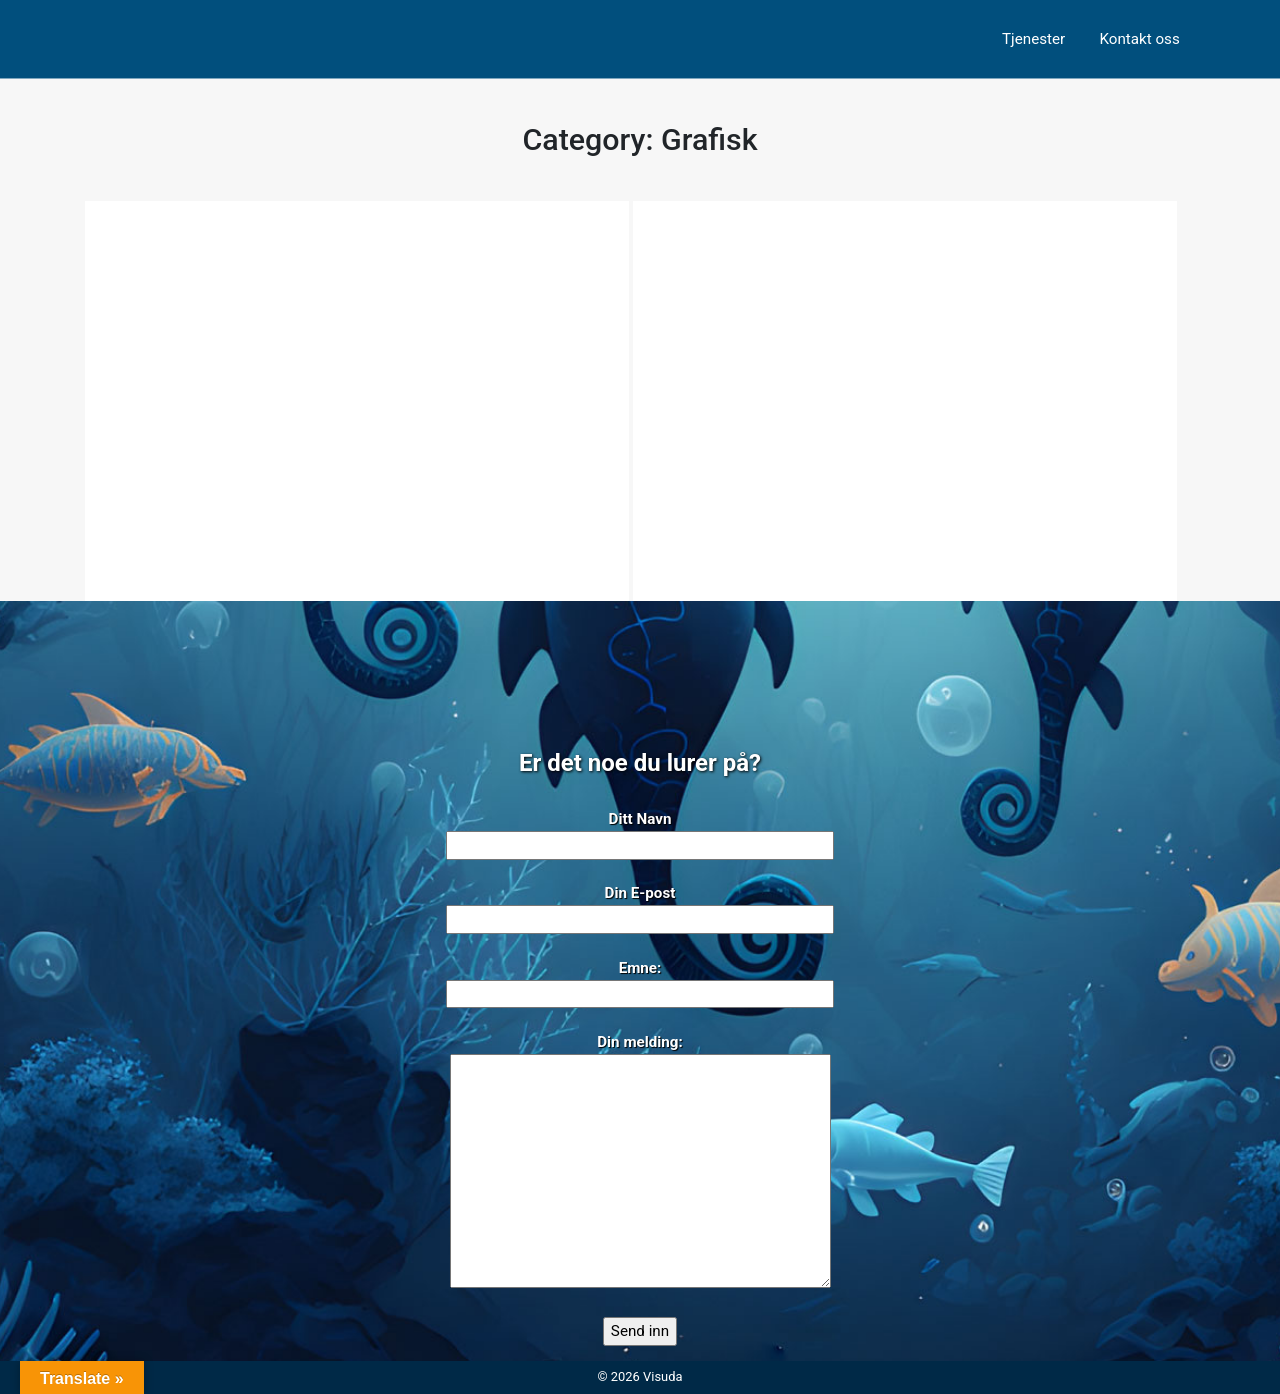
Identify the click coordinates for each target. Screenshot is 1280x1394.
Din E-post (640, 907)
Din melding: (640, 1162)
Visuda (662, 1376)
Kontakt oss (1139, 39)
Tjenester (1033, 39)
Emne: (640, 981)
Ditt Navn (640, 832)
